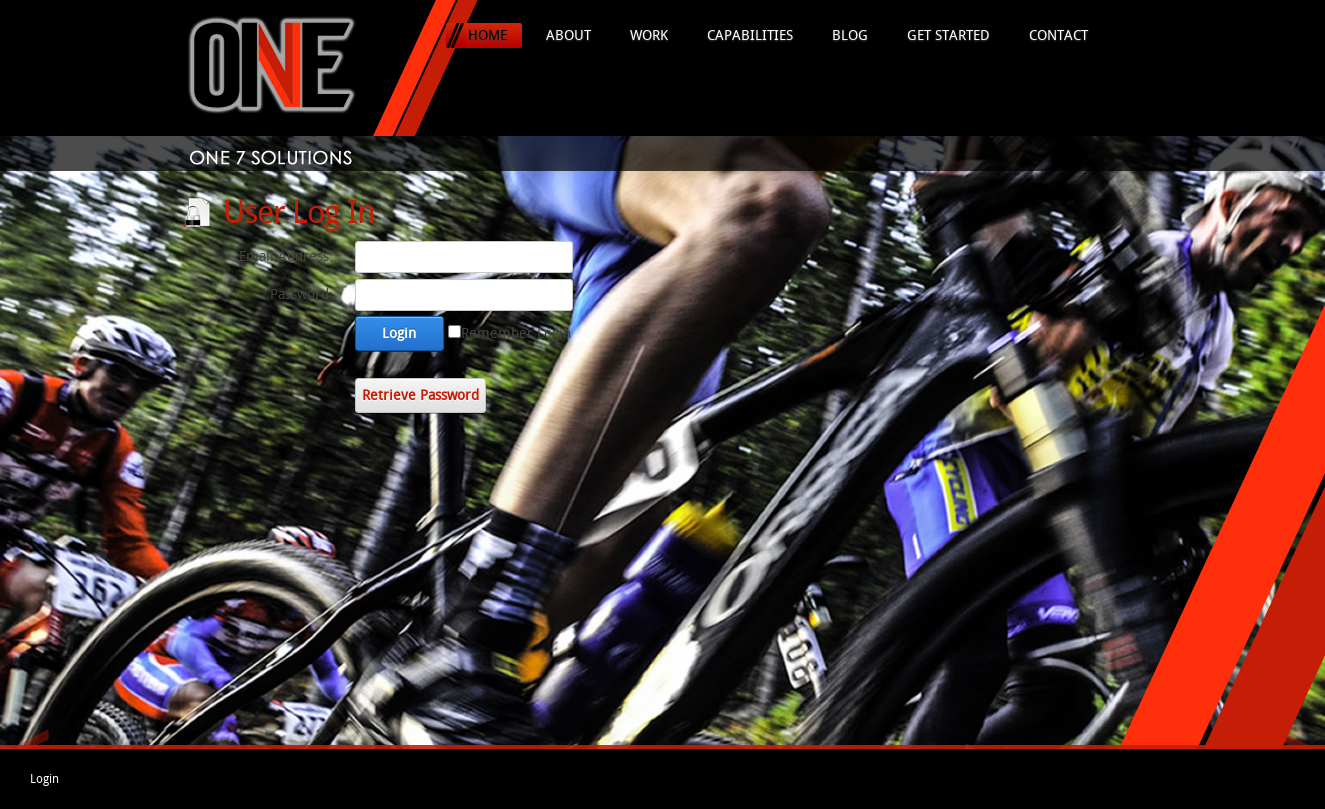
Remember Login (516, 333)
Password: (301, 294)
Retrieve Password (420, 395)
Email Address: (286, 256)
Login (399, 333)
